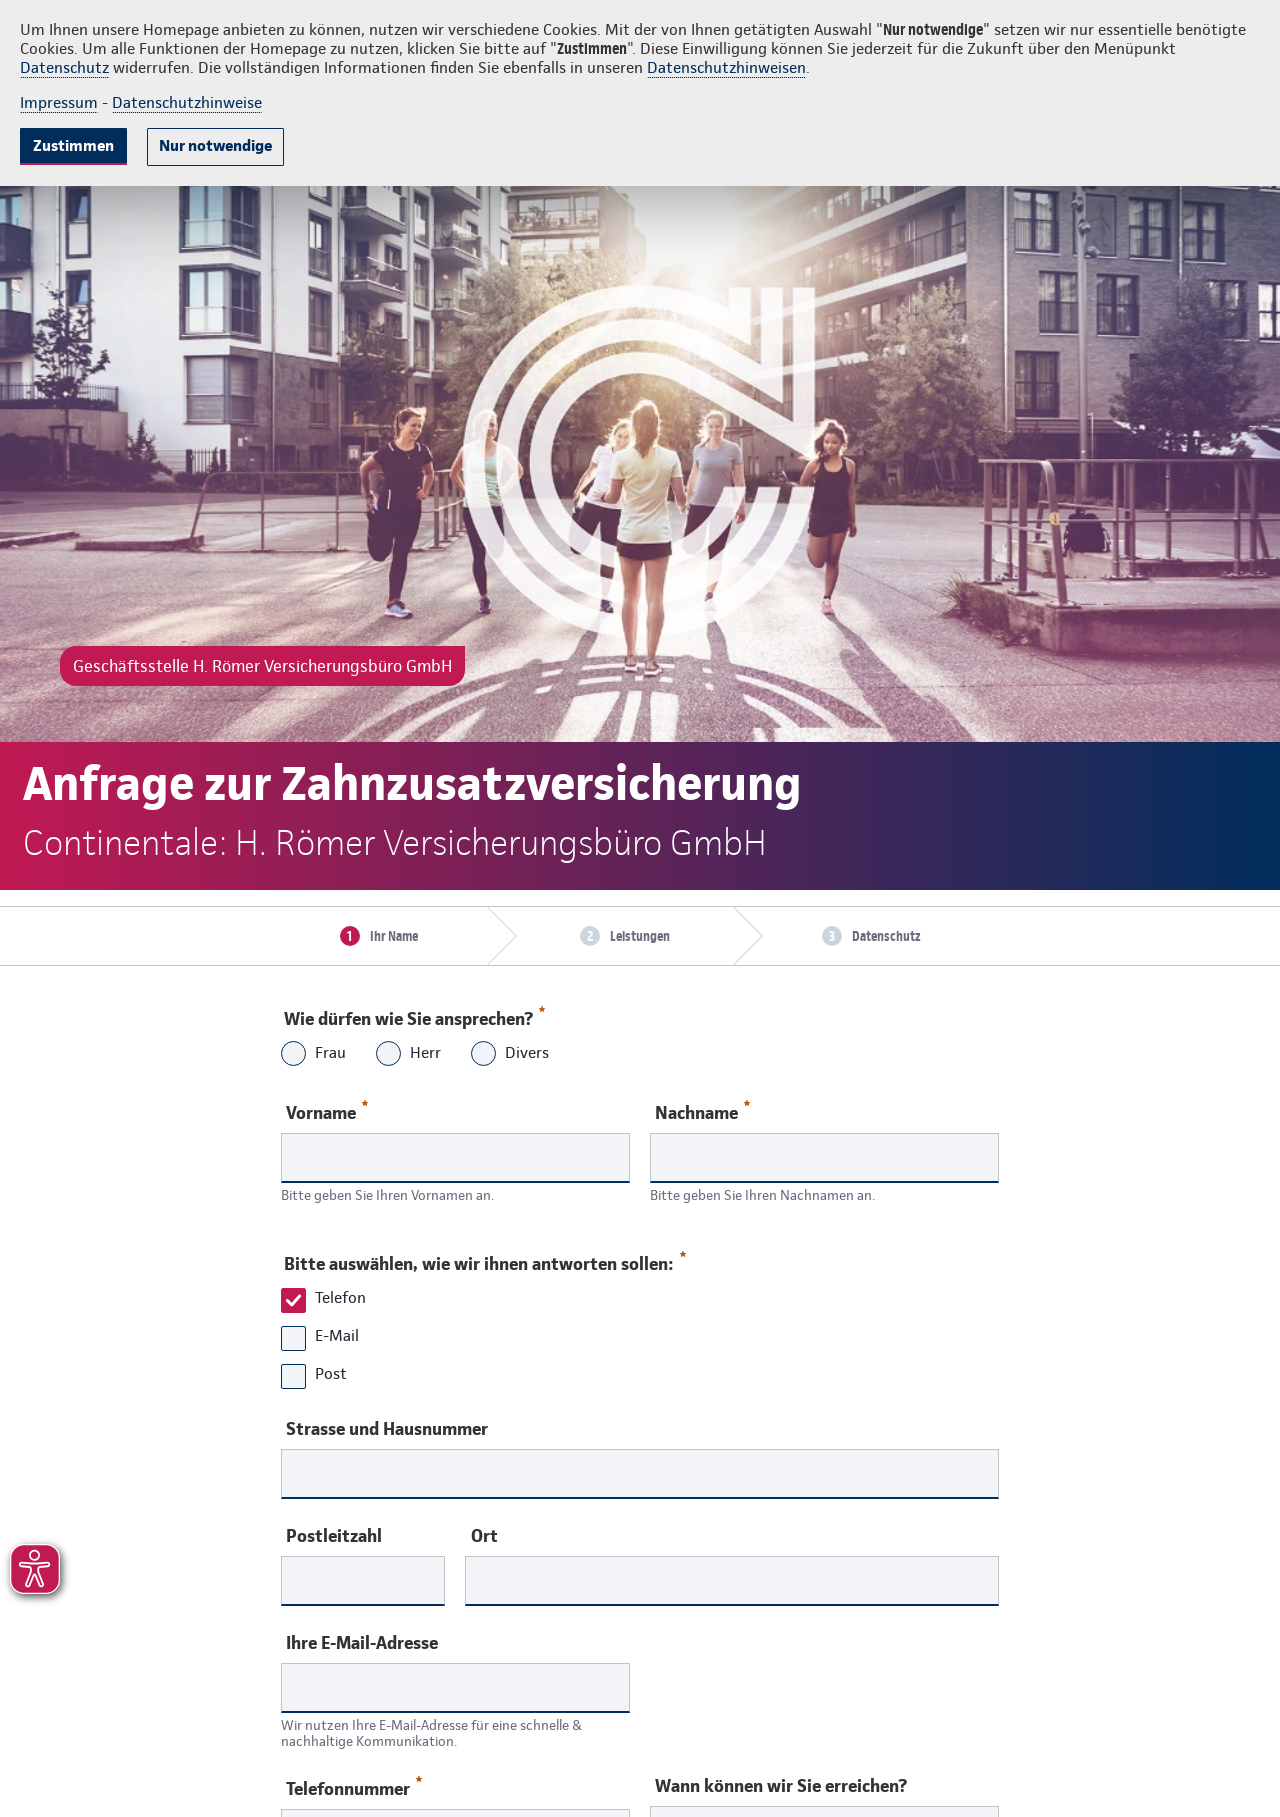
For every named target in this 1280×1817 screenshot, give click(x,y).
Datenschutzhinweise (187, 102)
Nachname (702, 1111)
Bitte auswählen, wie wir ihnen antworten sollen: (484, 1259)
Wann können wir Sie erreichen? (781, 1786)
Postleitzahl (334, 1536)
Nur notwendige (215, 145)
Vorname (327, 1111)
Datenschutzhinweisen (726, 67)
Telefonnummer (354, 1787)
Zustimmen (73, 145)
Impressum (59, 102)
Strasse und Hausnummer (387, 1429)
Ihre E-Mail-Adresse (362, 1643)
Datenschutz (64, 67)
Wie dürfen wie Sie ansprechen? (413, 1014)
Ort (484, 1536)
